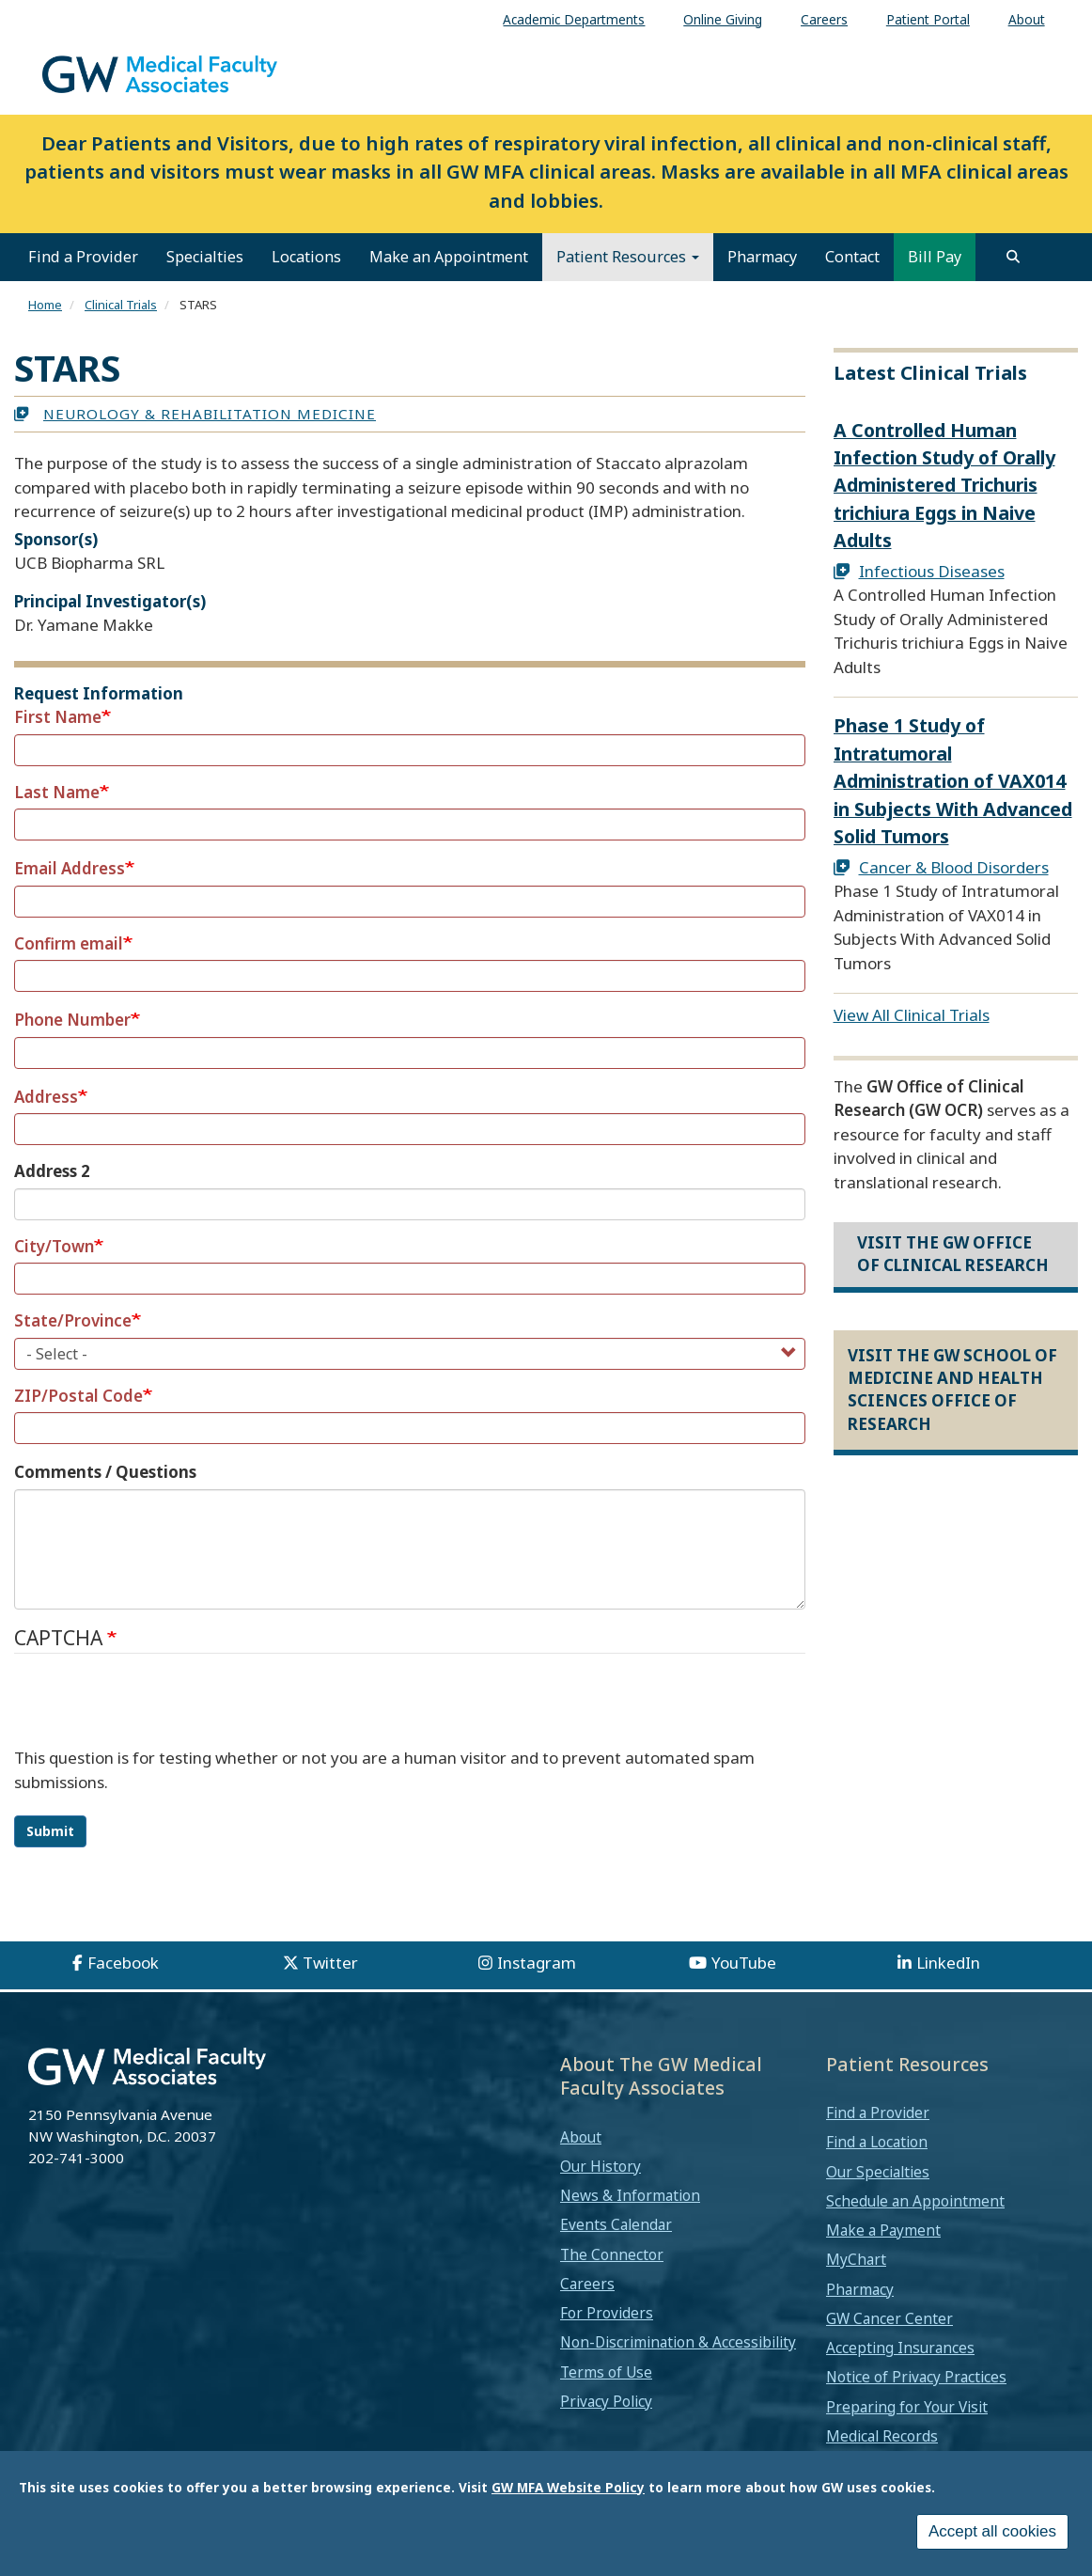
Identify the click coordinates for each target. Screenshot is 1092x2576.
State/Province (73, 1320)
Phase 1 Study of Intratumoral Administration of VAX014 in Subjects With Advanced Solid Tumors (953, 781)
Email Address (69, 868)
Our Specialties (877, 2171)
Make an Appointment (448, 256)
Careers (587, 2283)
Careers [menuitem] (824, 19)
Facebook (123, 1962)
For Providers (606, 2312)
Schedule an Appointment (915, 2200)
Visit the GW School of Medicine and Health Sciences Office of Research (952, 1389)
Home (45, 304)
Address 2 (52, 1171)
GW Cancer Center (889, 2318)
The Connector (611, 2254)
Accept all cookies (992, 2531)
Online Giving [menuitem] (722, 19)
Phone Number (72, 1019)
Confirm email (68, 943)
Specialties (204, 256)
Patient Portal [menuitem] (928, 19)
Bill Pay (934, 256)
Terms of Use (606, 2372)
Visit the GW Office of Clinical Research (953, 1254)
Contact (852, 256)
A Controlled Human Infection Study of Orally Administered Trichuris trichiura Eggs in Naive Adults (944, 485)
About (580, 2137)
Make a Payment (883, 2230)
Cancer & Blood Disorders (954, 867)
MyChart (856, 2259)
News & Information (630, 2195)
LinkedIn (948, 1962)
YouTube (743, 1962)
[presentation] (157, 1709)
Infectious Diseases (932, 571)
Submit (50, 1831)
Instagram (536, 1962)
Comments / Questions (105, 1472)
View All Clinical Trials (912, 1015)
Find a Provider (83, 256)
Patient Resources (627, 256)
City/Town (54, 1246)
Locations (306, 256)
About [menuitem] (1026, 19)
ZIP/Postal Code (78, 1395)
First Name (57, 717)
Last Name (57, 792)
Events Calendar (616, 2224)
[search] (1013, 256)
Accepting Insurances (900, 2347)
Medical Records (882, 2436)
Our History (600, 2166)
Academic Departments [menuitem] (574, 19)
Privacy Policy (606, 2401)
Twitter (330, 1962)
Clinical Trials (121, 304)
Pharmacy (762, 256)
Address (46, 1096)
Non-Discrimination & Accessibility (678, 2342)
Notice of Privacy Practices (916, 2376)
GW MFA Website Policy (568, 2487)
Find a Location (877, 2141)
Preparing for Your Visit (907, 2406)
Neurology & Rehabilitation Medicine (209, 413)
